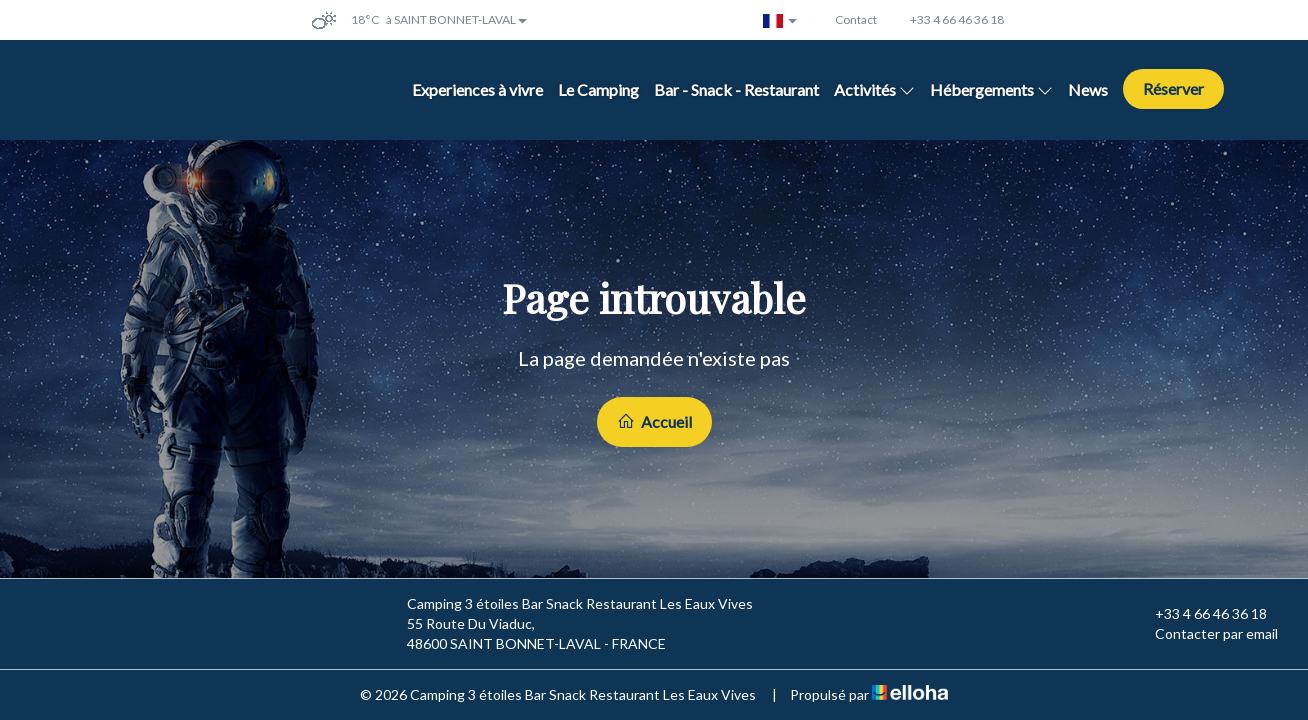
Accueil (654, 421)
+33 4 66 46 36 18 (1199, 614)
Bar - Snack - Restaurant (736, 89)
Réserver (1173, 88)
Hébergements (991, 89)
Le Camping (598, 89)
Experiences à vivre (477, 89)
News (1088, 89)
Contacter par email (1205, 634)
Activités (874, 89)
